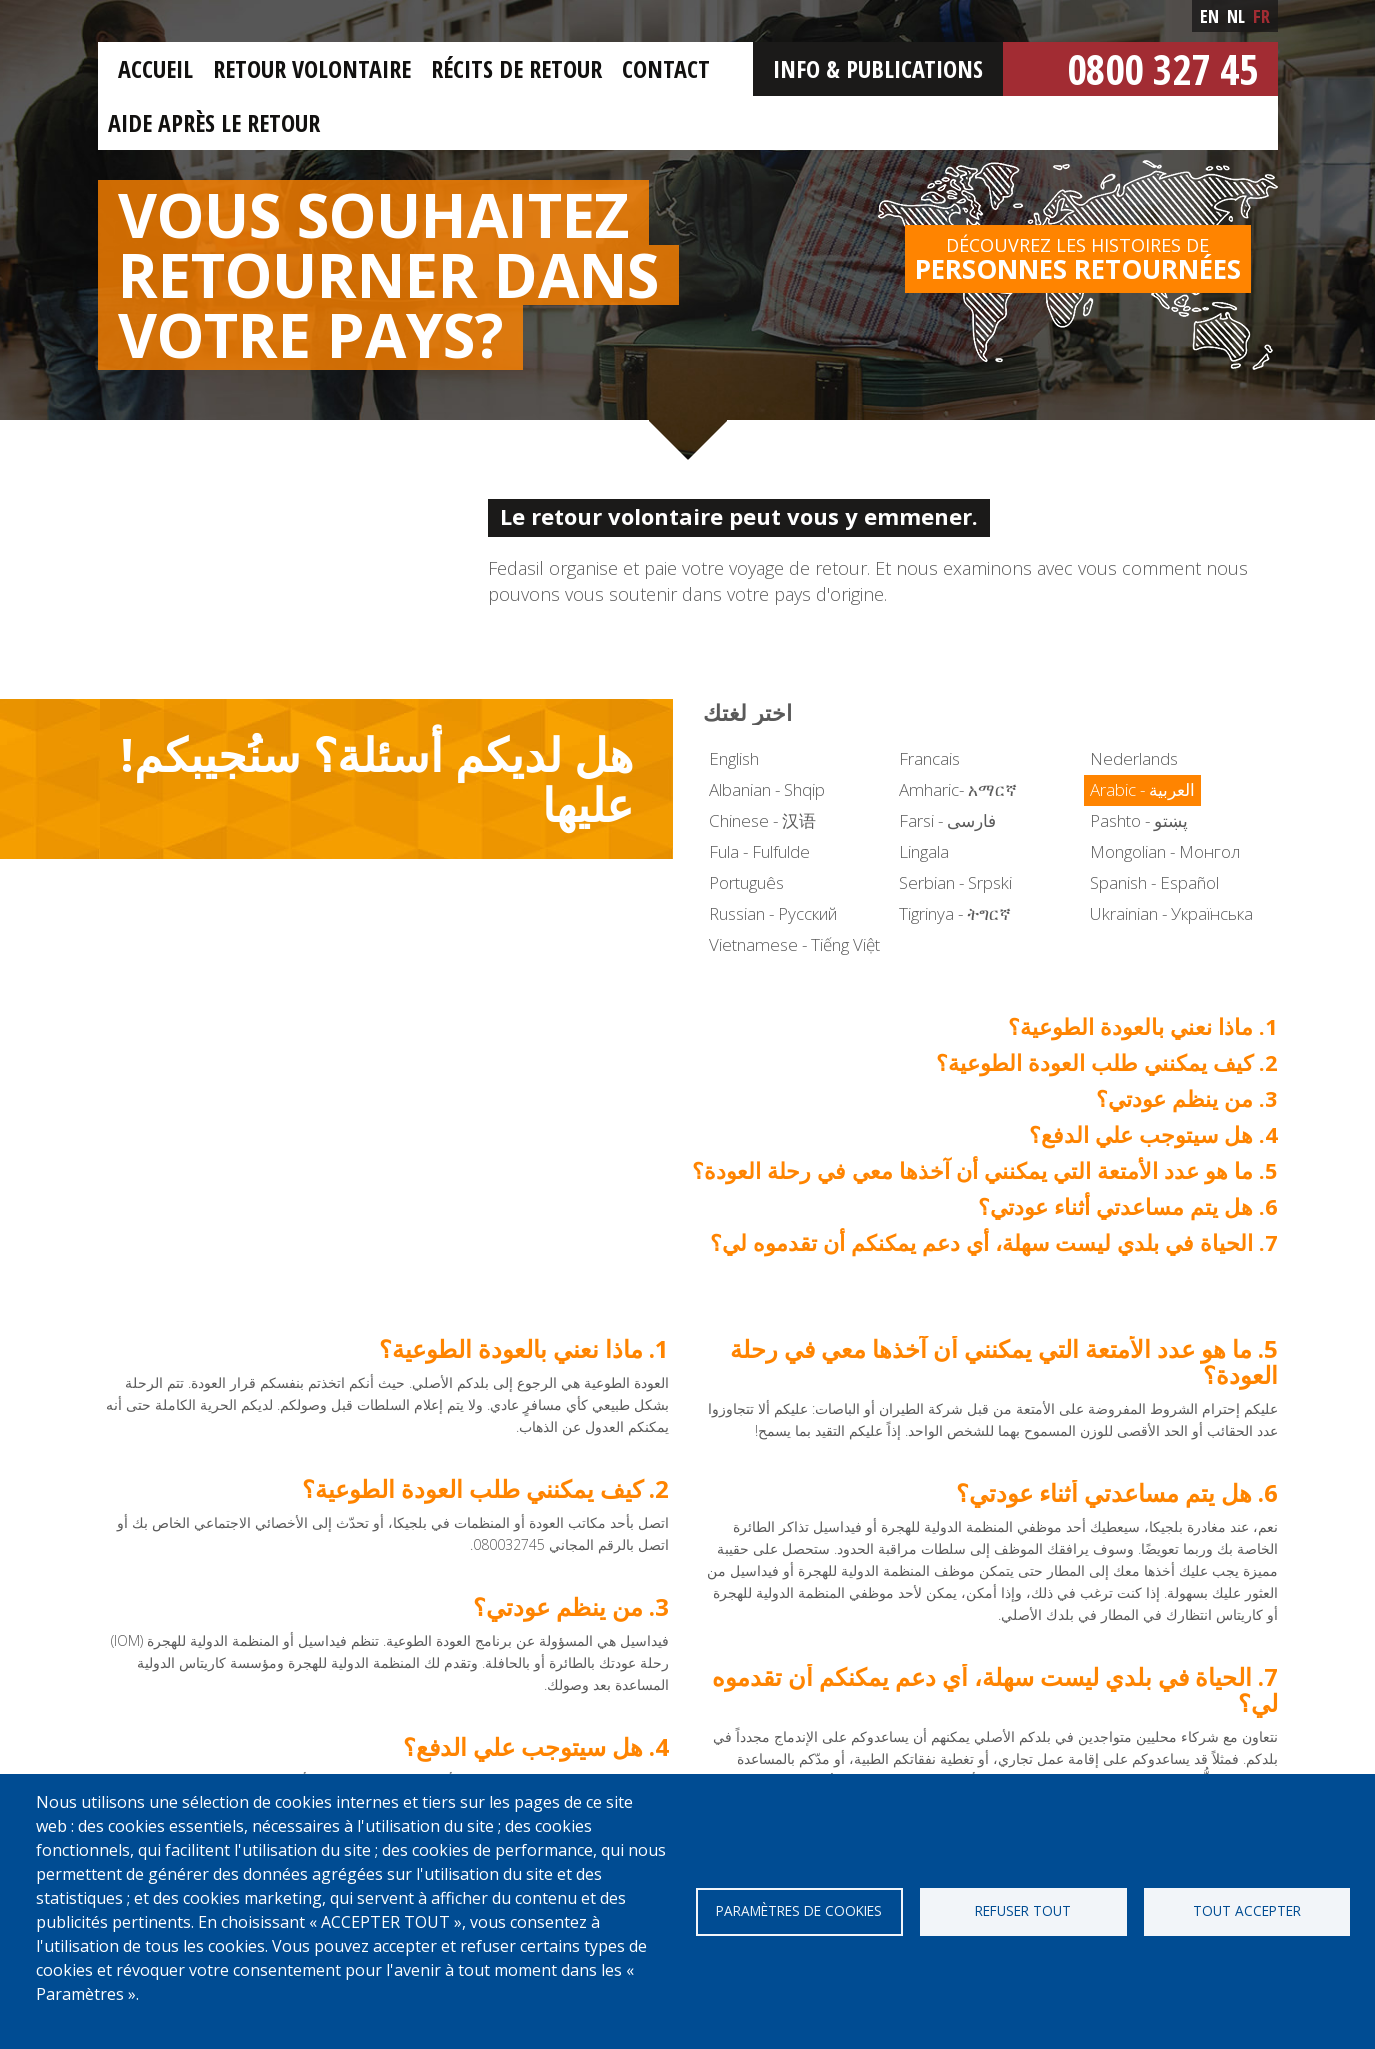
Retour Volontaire (312, 68)
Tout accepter (1247, 1910)
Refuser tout (1023, 1910)
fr (1261, 16)
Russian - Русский (773, 913)
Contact (666, 68)
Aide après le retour (214, 122)
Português (746, 882)
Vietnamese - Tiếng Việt (794, 944)
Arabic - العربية (1142, 789)
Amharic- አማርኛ (958, 789)
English (734, 758)
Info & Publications (878, 68)
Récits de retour (516, 68)
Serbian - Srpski (955, 882)
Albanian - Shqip (767, 789)
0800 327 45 (1162, 68)
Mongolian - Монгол (1165, 851)
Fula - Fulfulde (759, 851)
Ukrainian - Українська (1171, 913)
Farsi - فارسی (947, 820)
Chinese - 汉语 (762, 820)
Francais (929, 758)
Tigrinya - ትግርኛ (955, 913)
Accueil (155, 68)
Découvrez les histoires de (1078, 260)
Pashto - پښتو (1139, 820)
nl (1236, 16)
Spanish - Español (1154, 882)
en (1209, 16)
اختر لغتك (747, 712)
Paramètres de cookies (799, 1910)
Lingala (924, 851)
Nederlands (1134, 758)
